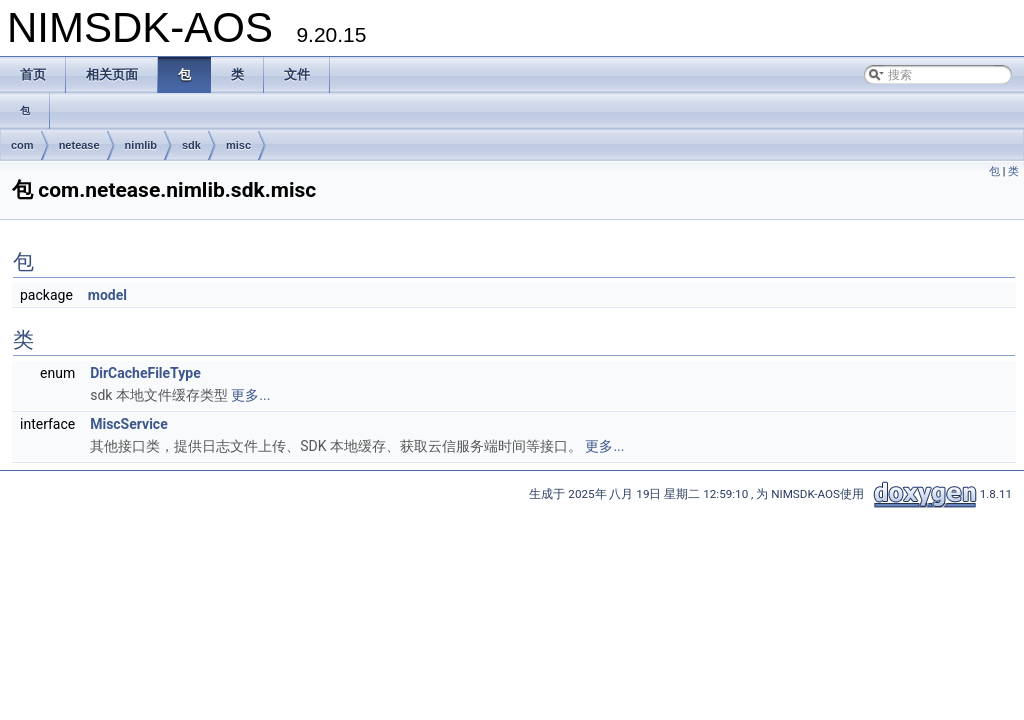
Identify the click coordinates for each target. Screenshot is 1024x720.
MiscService (129, 424)
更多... (250, 395)
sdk (191, 145)
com (22, 145)
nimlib (141, 145)
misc (238, 145)
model (107, 295)
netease (79, 145)
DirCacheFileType (145, 373)
